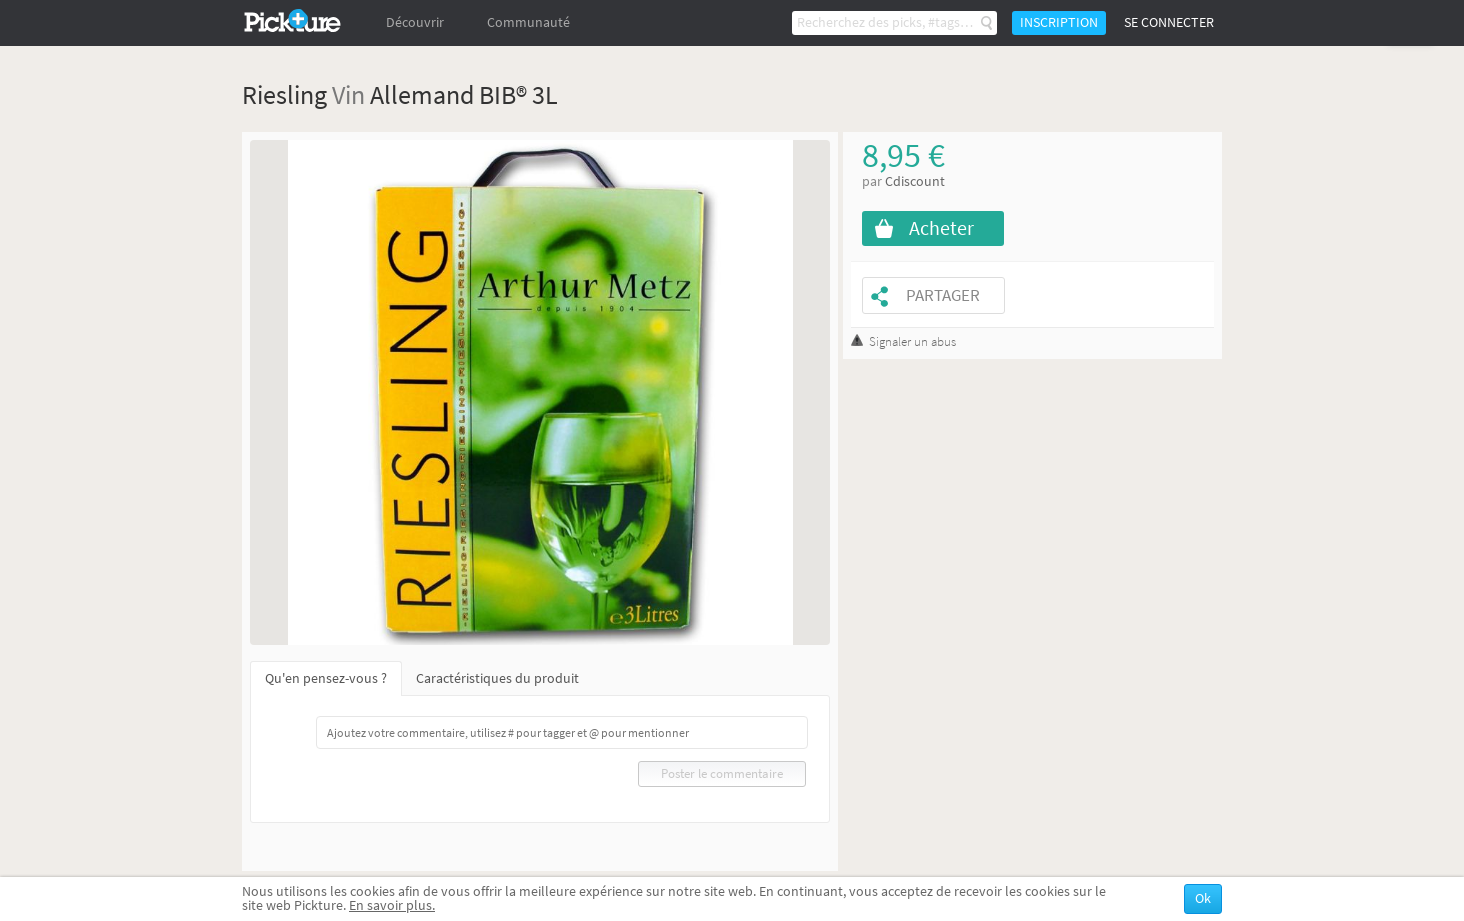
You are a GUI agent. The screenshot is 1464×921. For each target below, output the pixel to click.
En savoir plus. (392, 905)
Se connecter (1169, 22)
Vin (348, 94)
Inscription (1059, 22)
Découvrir (415, 22)
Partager (943, 295)
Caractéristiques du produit (497, 678)
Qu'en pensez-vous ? (326, 678)
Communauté (528, 22)
